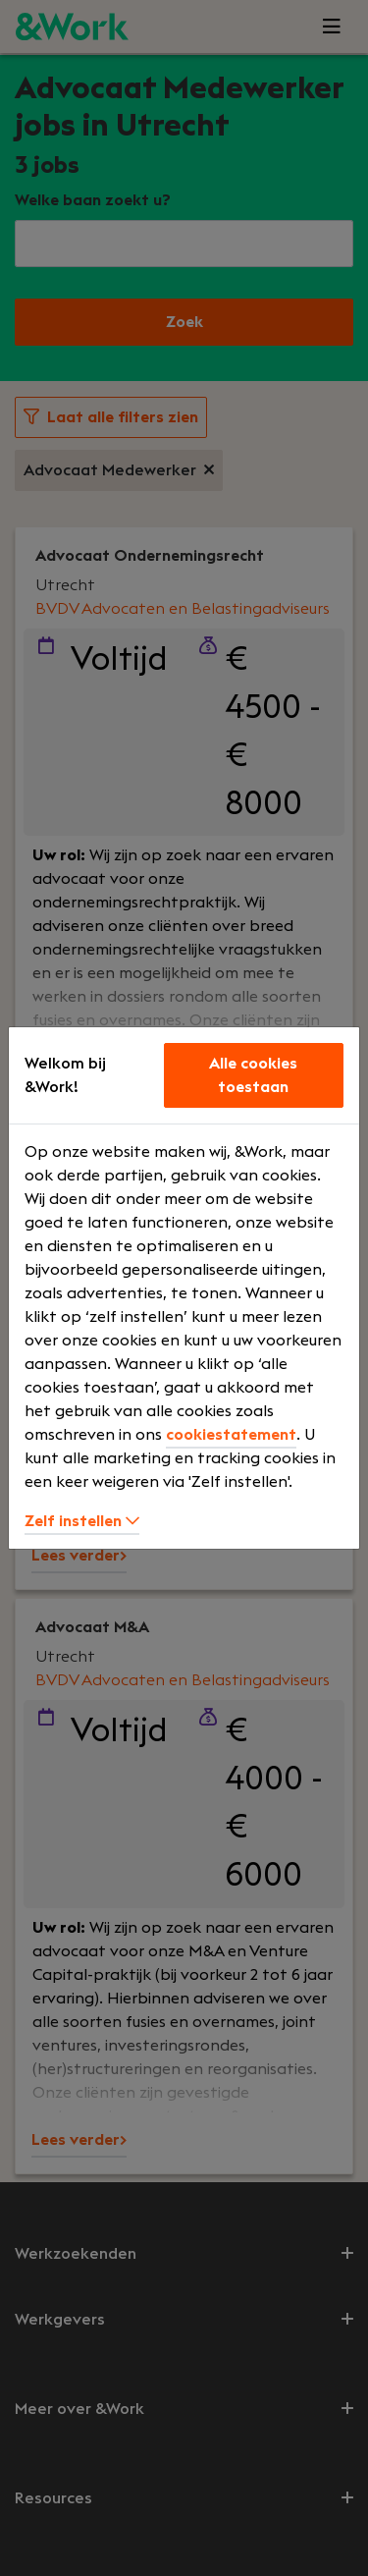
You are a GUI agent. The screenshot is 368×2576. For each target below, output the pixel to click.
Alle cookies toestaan (253, 1075)
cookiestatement (231, 1435)
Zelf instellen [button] (82, 1521)
